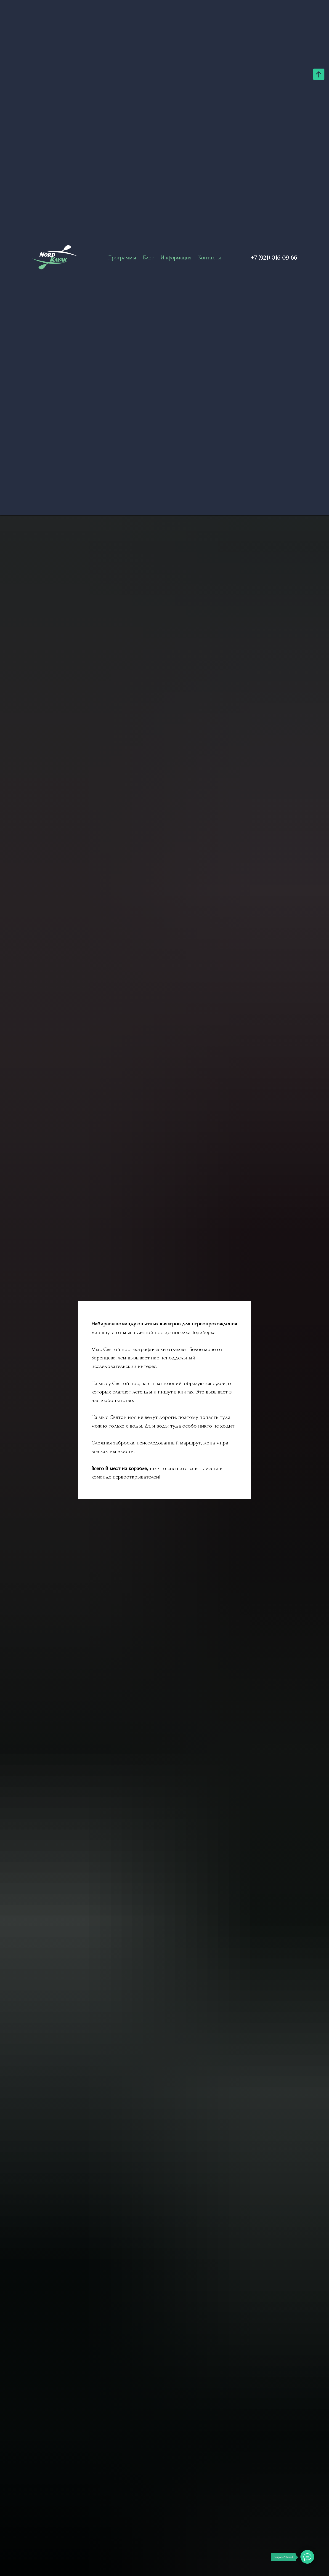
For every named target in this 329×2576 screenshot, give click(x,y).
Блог (148, 258)
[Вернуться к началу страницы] (318, 74)
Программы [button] (122, 258)
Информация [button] (176, 258)
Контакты (209, 258)
